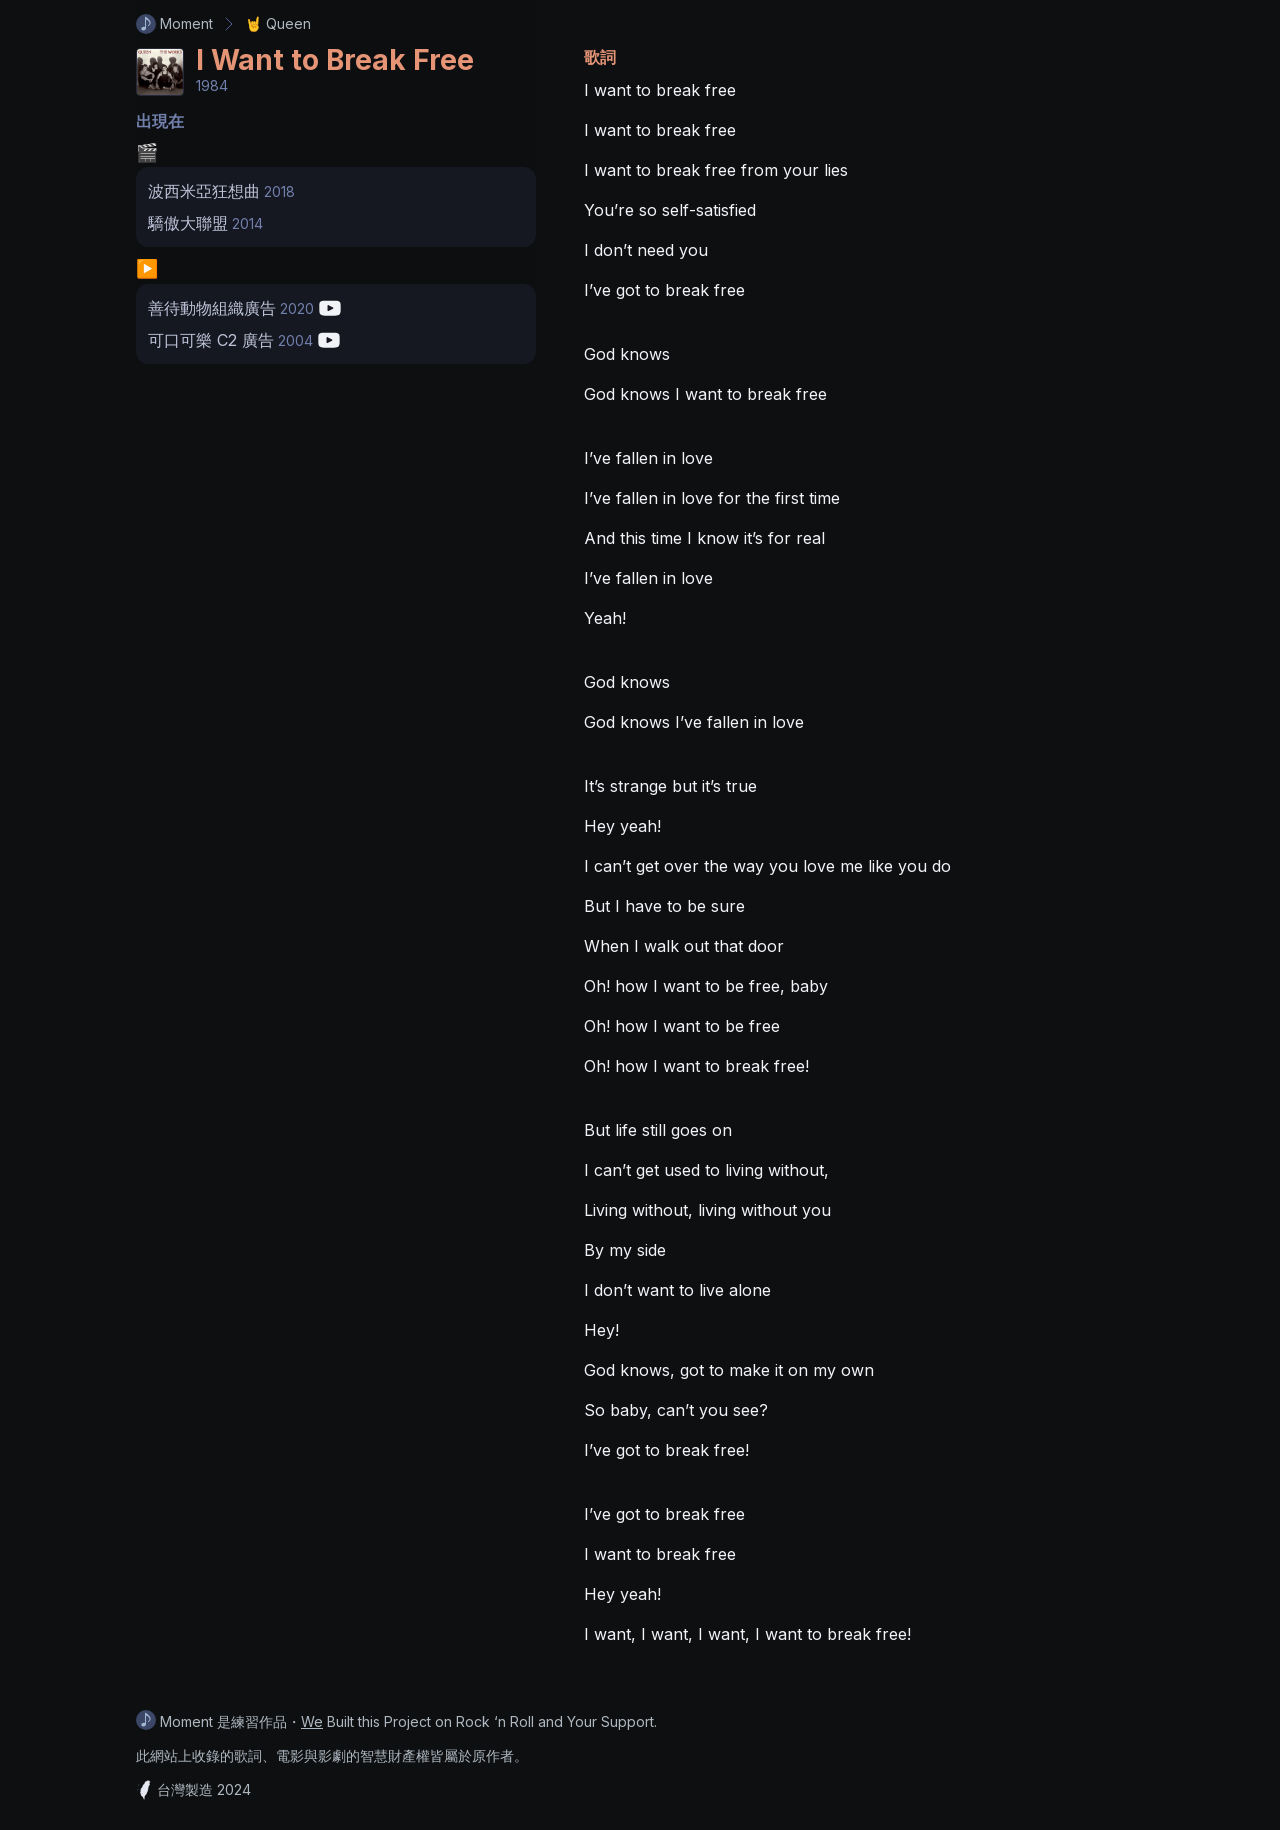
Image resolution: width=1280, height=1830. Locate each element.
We (312, 1721)
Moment (174, 24)
